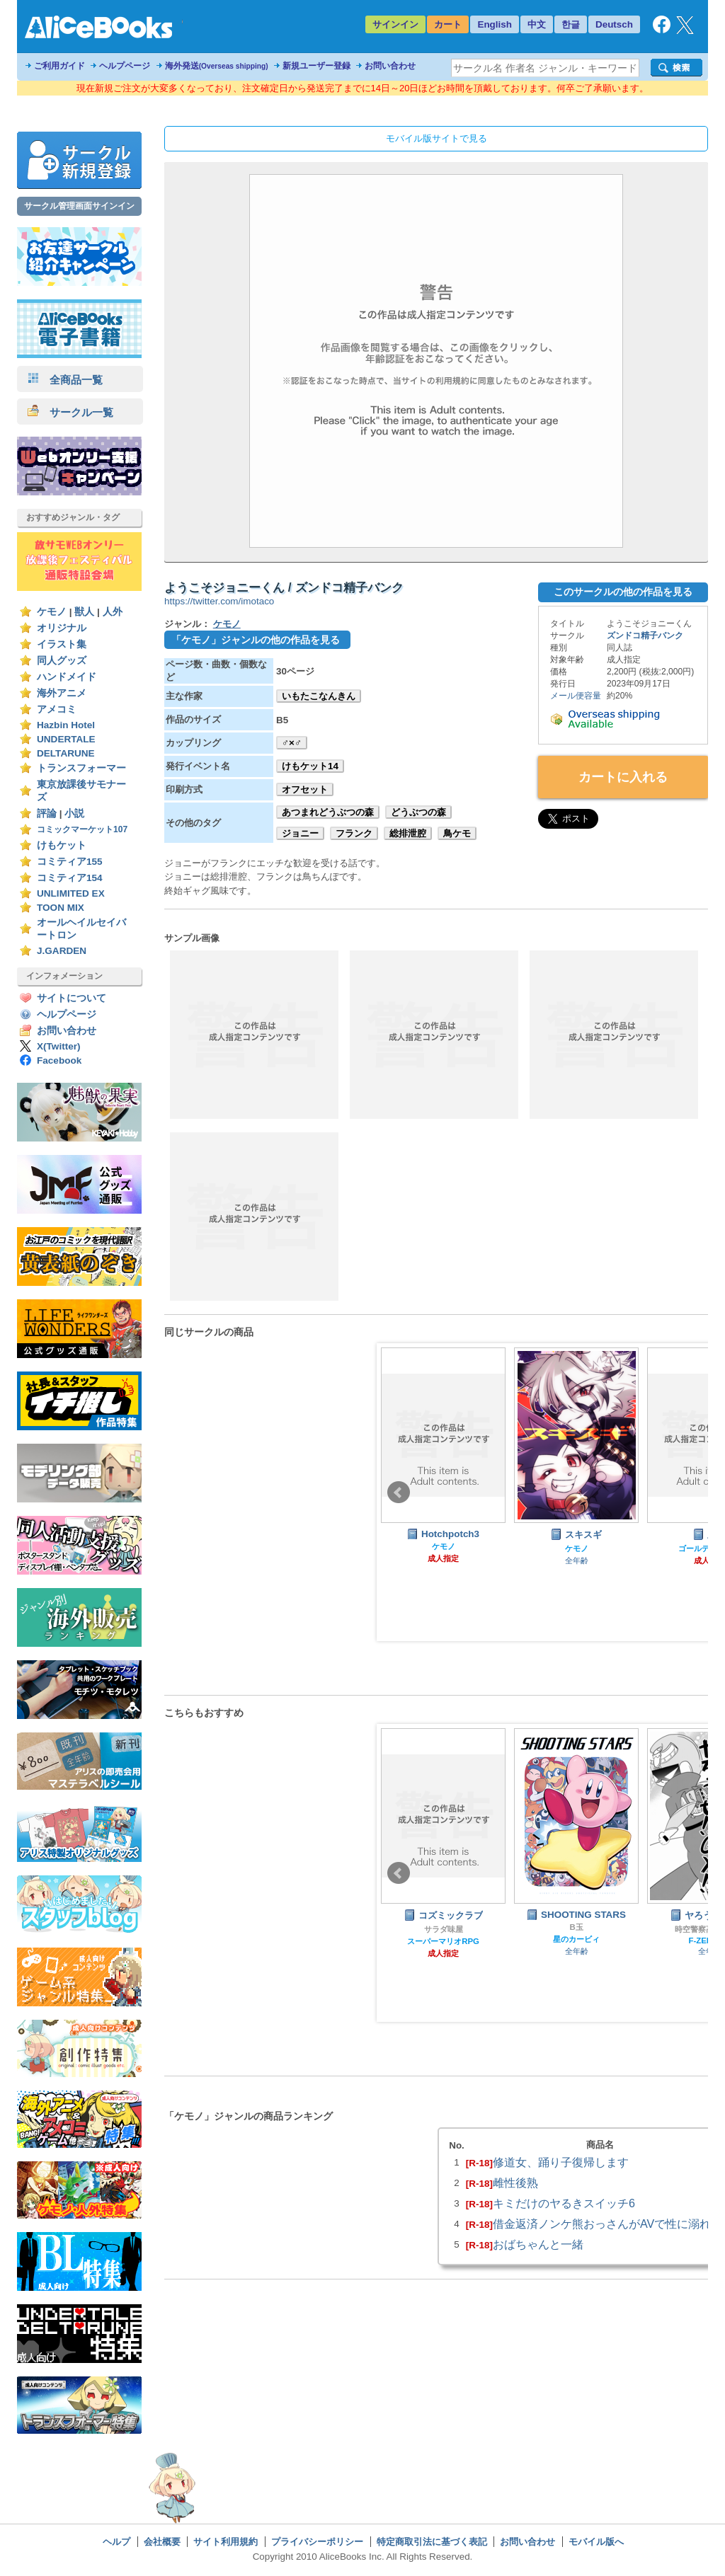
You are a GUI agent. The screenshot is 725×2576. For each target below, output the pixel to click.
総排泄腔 (407, 833)
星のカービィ (576, 1939)
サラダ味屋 (443, 1929)
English (494, 24)
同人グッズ (61, 660)
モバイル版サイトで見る (436, 138)
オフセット (305, 789)
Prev (398, 1492)
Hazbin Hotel (66, 725)
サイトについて (71, 998)
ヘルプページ (124, 66)
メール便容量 (575, 696)
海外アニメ (61, 693)
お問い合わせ (390, 66)
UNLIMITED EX (71, 893)
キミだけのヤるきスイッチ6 (564, 2203)
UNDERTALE (66, 739)
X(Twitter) (59, 1046)
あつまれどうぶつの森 (328, 812)
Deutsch (614, 24)
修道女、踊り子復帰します (561, 2162)
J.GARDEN (61, 950)
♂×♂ (292, 742)
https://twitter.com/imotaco (219, 601)
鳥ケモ (457, 833)
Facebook (59, 1060)
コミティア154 (70, 878)
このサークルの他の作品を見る (623, 591)
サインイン (395, 24)
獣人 (84, 611)
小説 (74, 813)
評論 (47, 813)
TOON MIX (60, 907)
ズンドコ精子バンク (645, 635)
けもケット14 (310, 766)
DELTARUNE (66, 753)
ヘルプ (116, 2541)
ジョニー (300, 833)
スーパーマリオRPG (443, 1941)
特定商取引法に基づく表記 (432, 2541)
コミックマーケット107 (82, 829)
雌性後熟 (515, 2182)
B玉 (576, 1927)
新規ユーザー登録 (316, 66)
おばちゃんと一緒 (538, 2244)
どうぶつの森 (418, 812)
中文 (536, 24)
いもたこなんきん (318, 696)
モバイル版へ (596, 2541)
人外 (112, 611)
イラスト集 (61, 644)
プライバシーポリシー (317, 2541)
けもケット (61, 845)
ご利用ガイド (59, 66)
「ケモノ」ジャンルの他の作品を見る (255, 639)
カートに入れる (623, 777)
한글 (570, 24)
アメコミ (56, 709)
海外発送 (216, 66)
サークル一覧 (70, 412)
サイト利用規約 (225, 2541)
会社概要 (162, 2541)
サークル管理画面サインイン (79, 206)
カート (448, 24)
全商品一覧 (65, 380)
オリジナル (61, 628)
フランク (354, 833)
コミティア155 (70, 861)
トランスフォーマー (81, 768)
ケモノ (52, 611)
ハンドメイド (66, 677)
